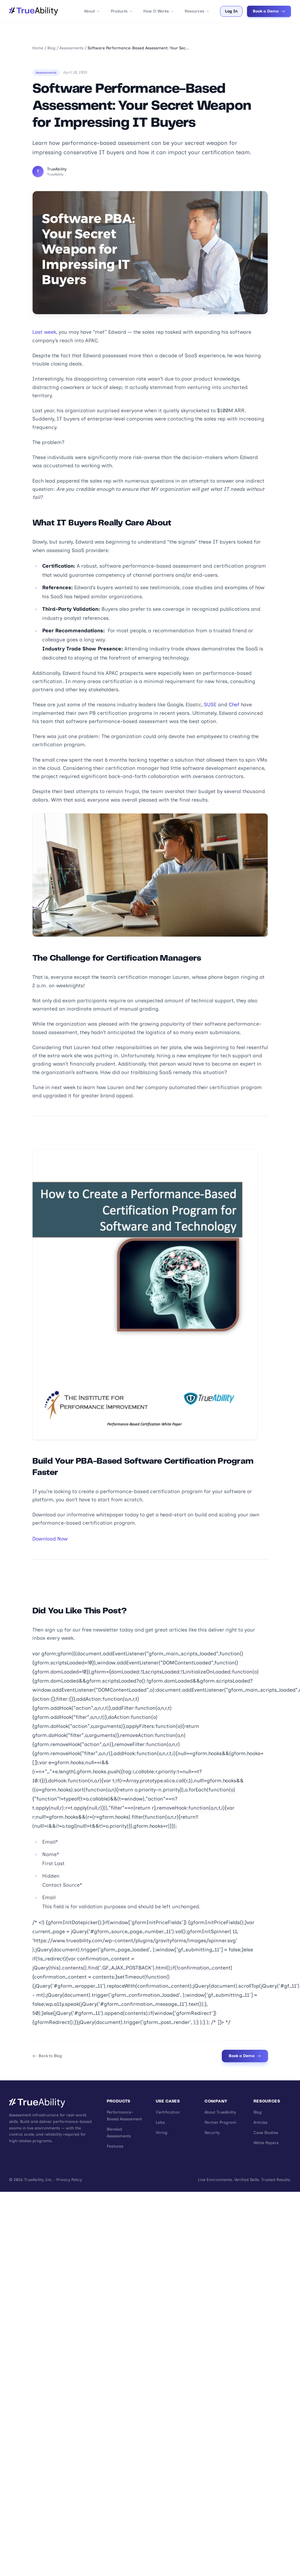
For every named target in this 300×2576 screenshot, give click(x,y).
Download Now (50, 1539)
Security (212, 2132)
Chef (234, 704)
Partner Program (220, 2122)
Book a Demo (269, 11)
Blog (51, 48)
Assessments (71, 48)
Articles (260, 2122)
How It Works (159, 11)
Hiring (161, 2132)
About (92, 11)
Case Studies (266, 2132)
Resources (197, 11)
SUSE (210, 704)
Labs (160, 2122)
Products (122, 11)
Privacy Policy (69, 2179)
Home (37, 48)
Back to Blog (47, 2055)
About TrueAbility (220, 2112)
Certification (168, 2112)
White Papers (266, 2142)
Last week (44, 332)
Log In (231, 11)
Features (115, 2146)
